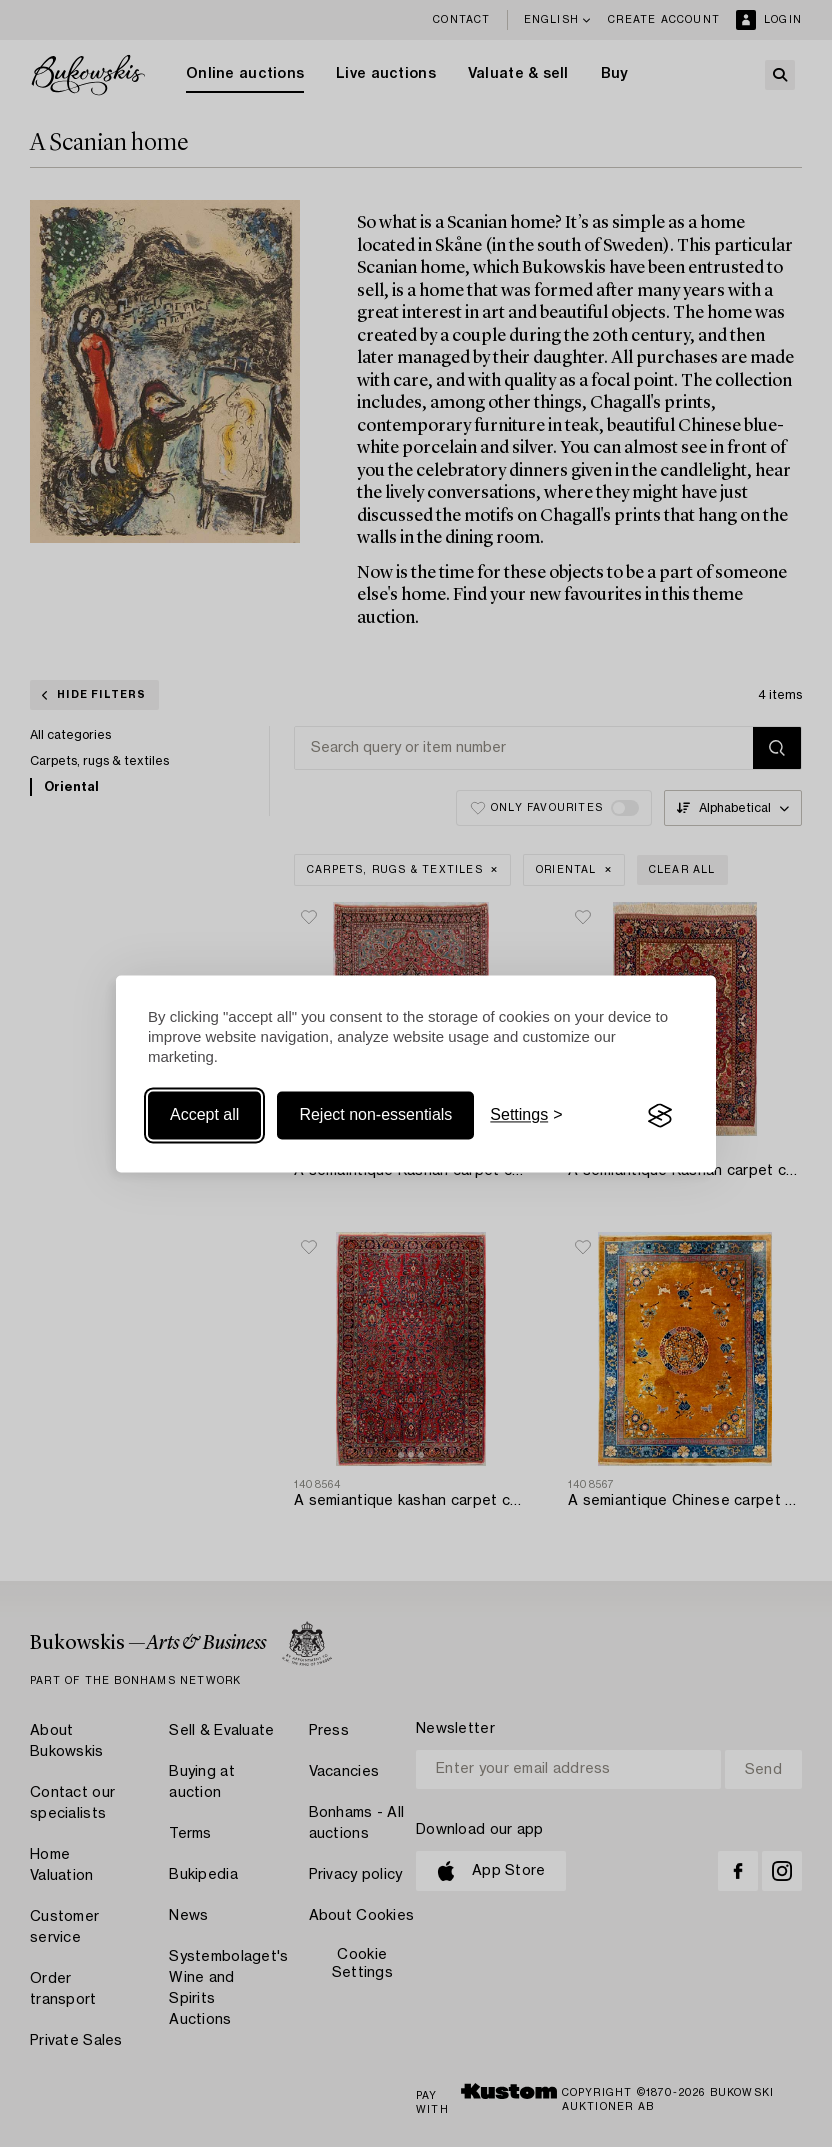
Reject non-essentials (375, 1115)
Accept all (204, 1115)
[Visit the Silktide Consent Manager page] (660, 1116)
